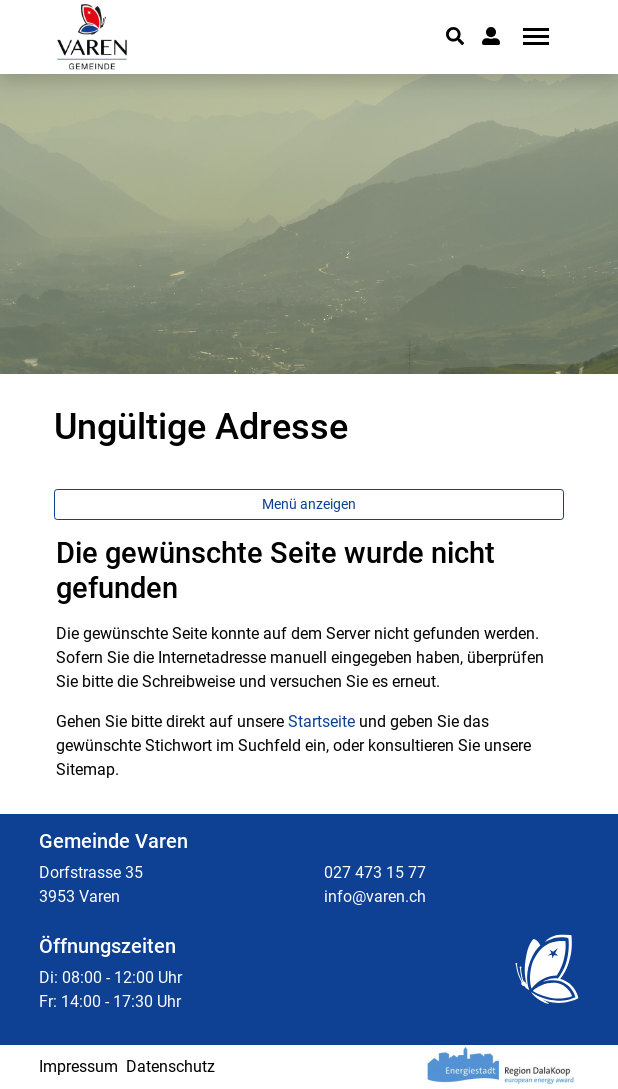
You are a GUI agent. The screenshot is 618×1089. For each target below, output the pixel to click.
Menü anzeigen (309, 504)
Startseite (321, 721)
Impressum (78, 1066)
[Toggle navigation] (529, 36)
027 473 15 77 (375, 872)
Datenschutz (170, 1066)
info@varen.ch (375, 896)
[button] (455, 36)
